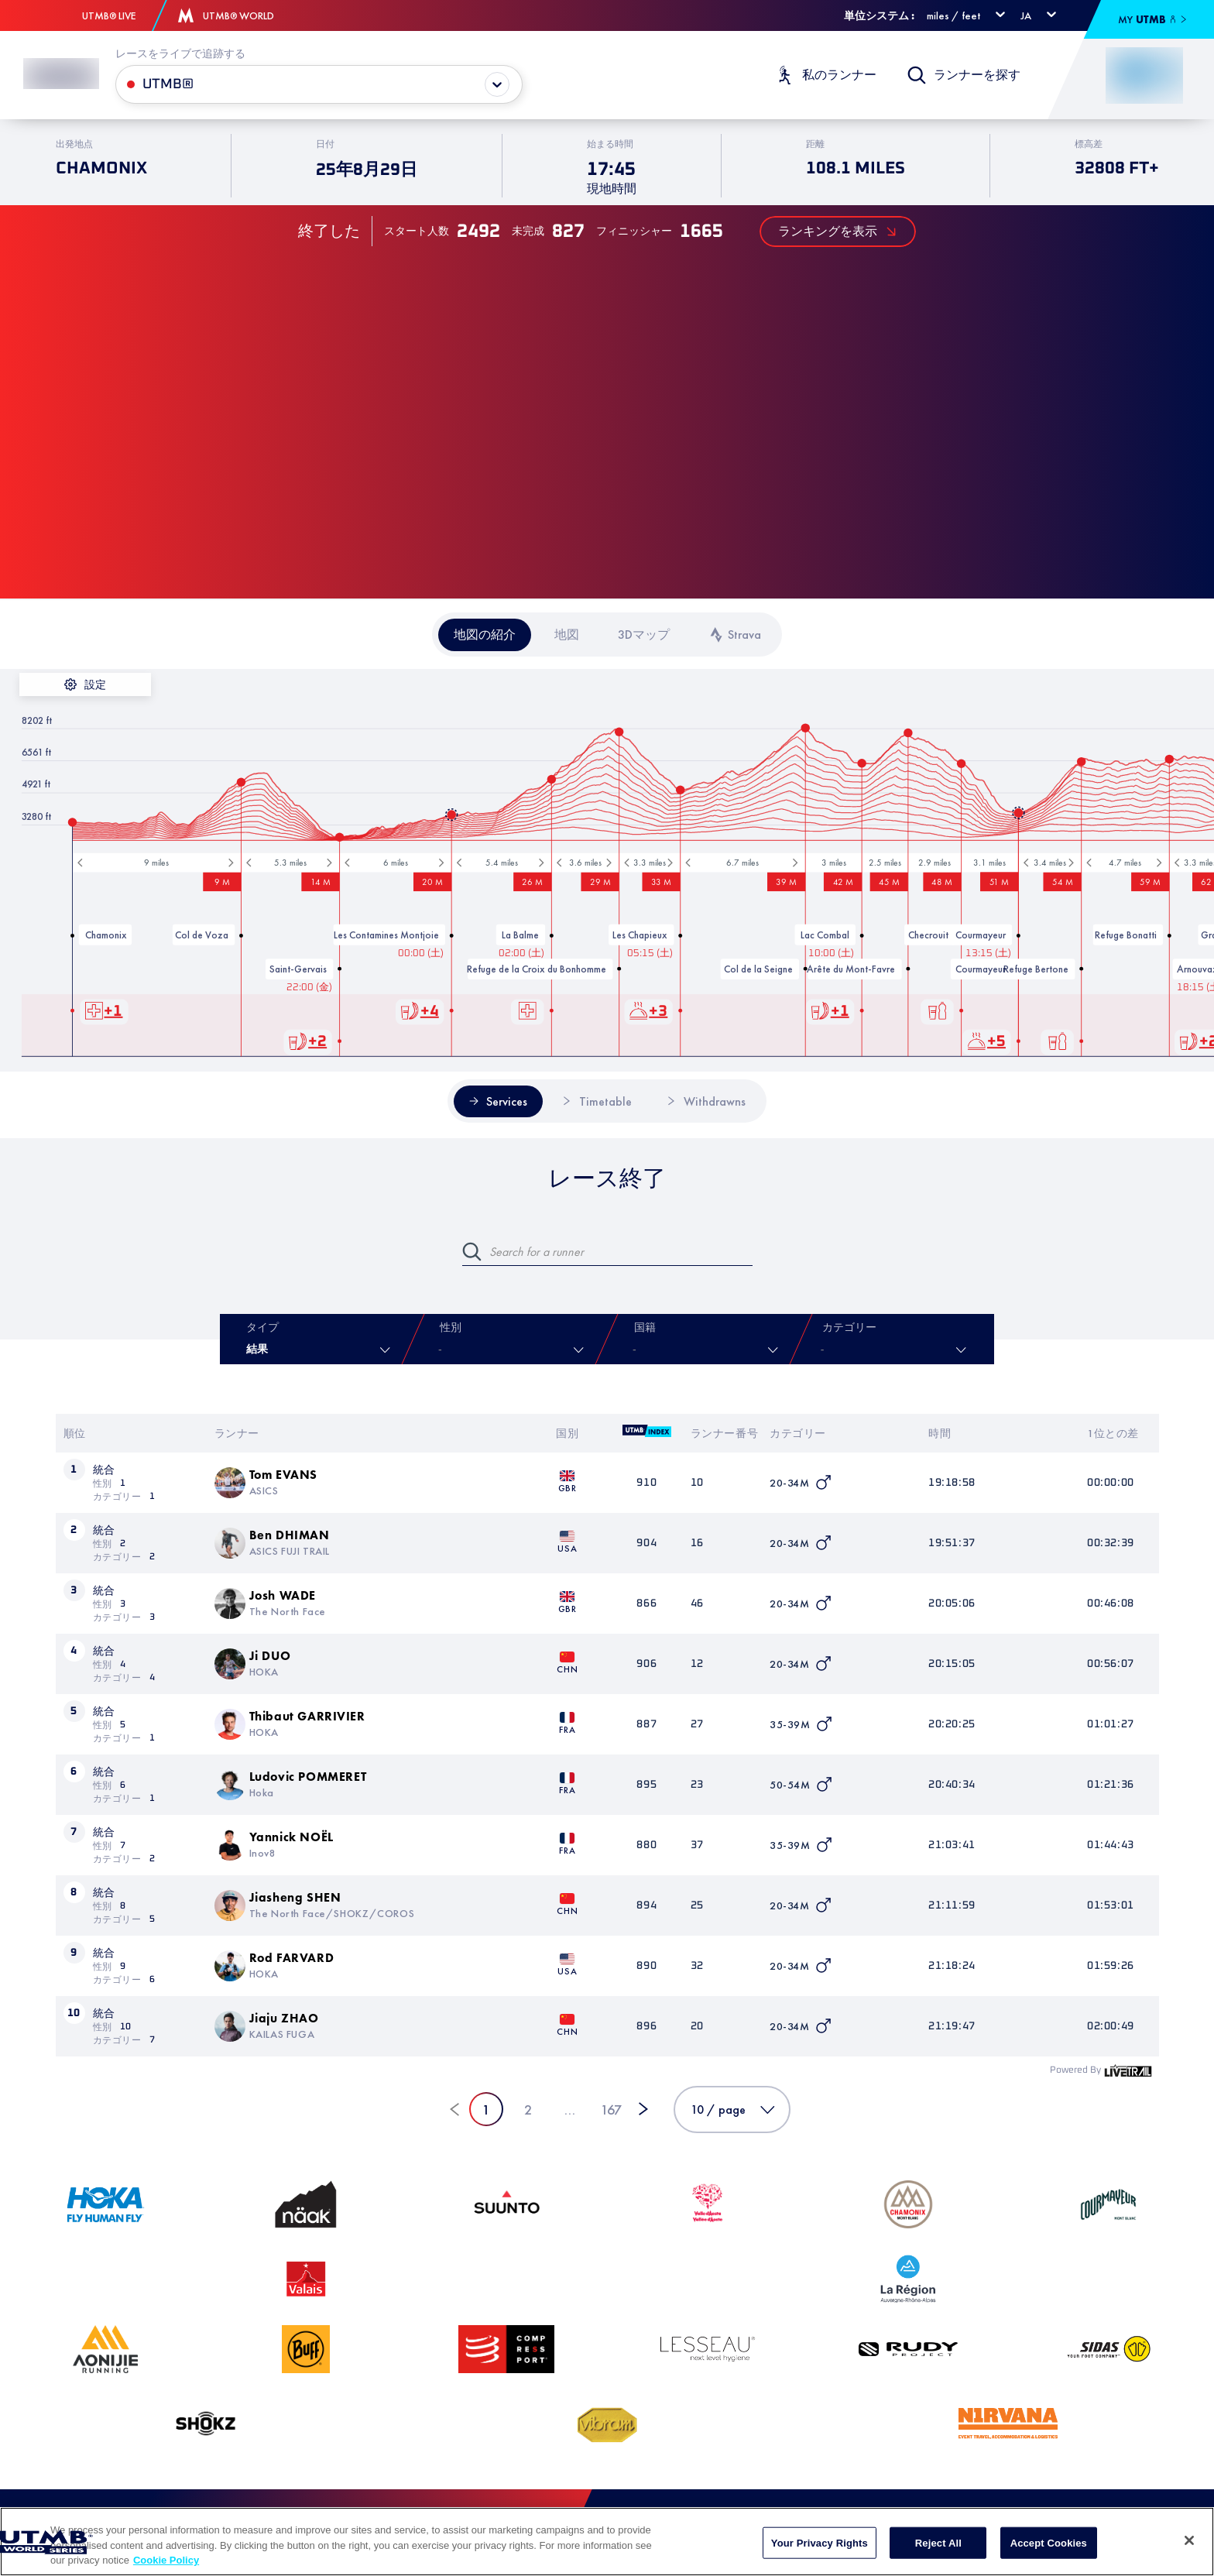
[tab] (484, 635)
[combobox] (635, 1350)
